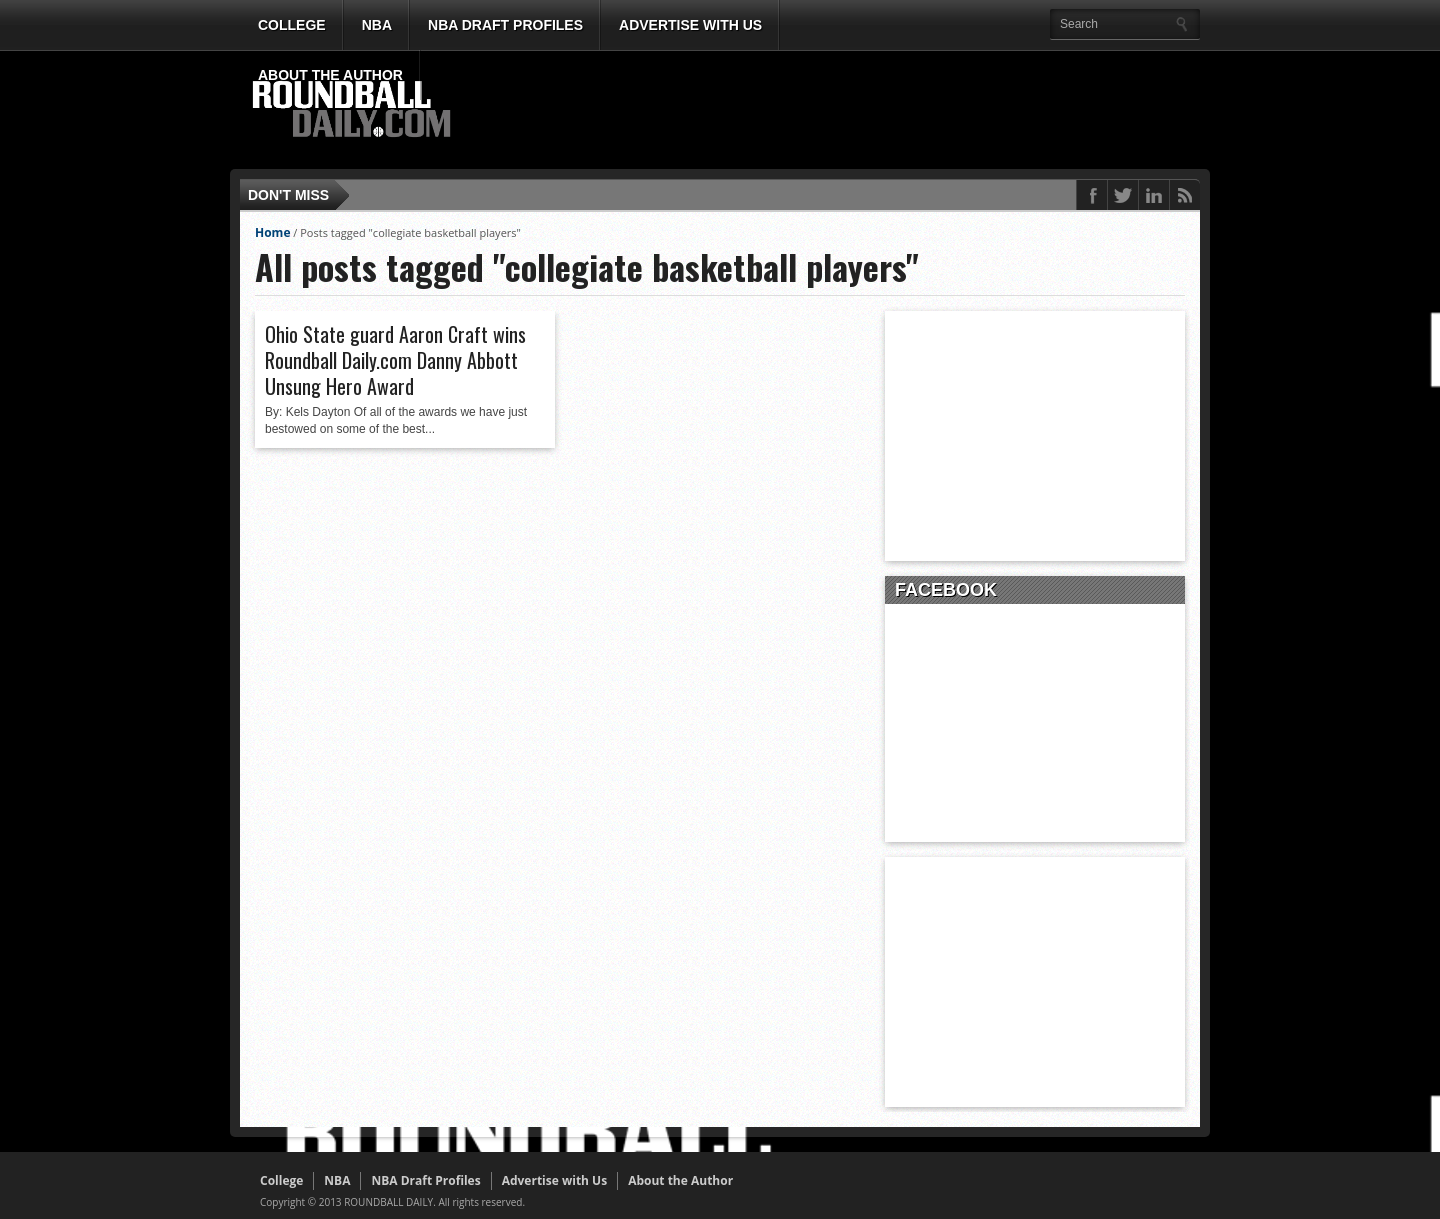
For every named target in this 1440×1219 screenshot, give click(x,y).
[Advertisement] (835, 111)
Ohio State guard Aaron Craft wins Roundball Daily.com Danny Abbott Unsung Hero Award (395, 360)
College (292, 25)
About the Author (330, 75)
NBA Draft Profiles (505, 25)
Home (272, 232)
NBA (377, 25)
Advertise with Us (690, 25)
